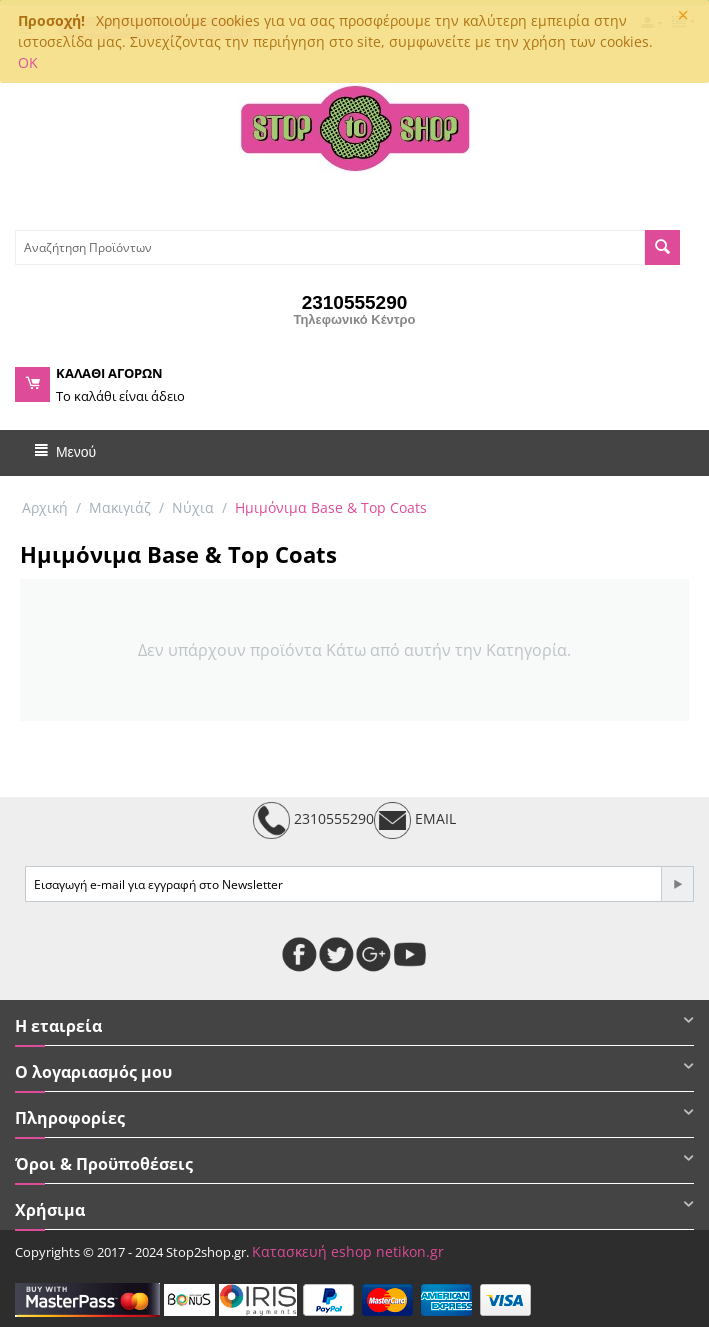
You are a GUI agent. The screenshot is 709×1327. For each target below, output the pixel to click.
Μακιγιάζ (120, 507)
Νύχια (193, 507)
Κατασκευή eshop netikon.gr (348, 1251)
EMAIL (415, 820)
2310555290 (313, 820)
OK (28, 62)
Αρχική (45, 507)
